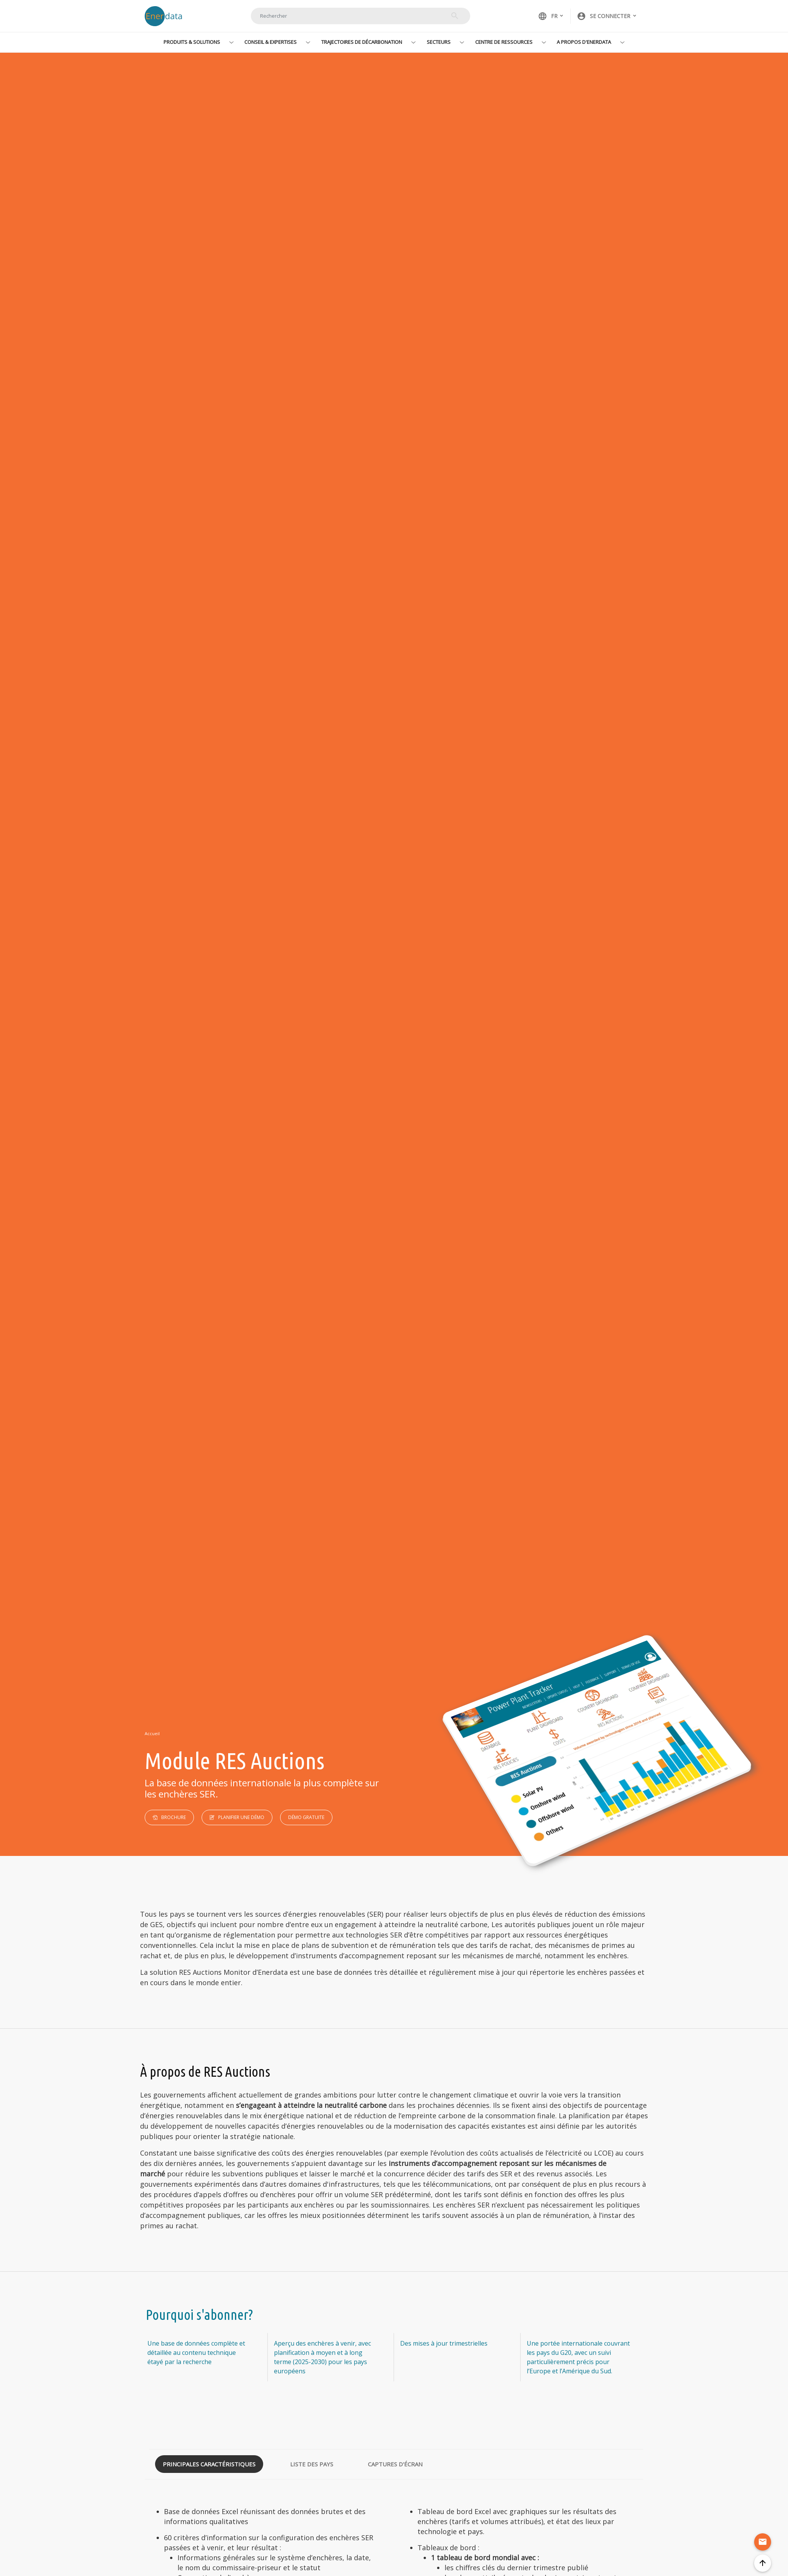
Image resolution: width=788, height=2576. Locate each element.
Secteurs (439, 41)
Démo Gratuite (306, 1817)
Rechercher (454, 16)
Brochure (173, 1817)
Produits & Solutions (192, 41)
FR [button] (548, 16)
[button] (607, 16)
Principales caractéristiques (209, 2464)
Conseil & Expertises (270, 41)
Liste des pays (311, 2464)
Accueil (152, 1733)
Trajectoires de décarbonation (361, 41)
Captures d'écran (395, 2464)
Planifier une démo (241, 1817)
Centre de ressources (504, 41)
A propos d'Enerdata (584, 41)
